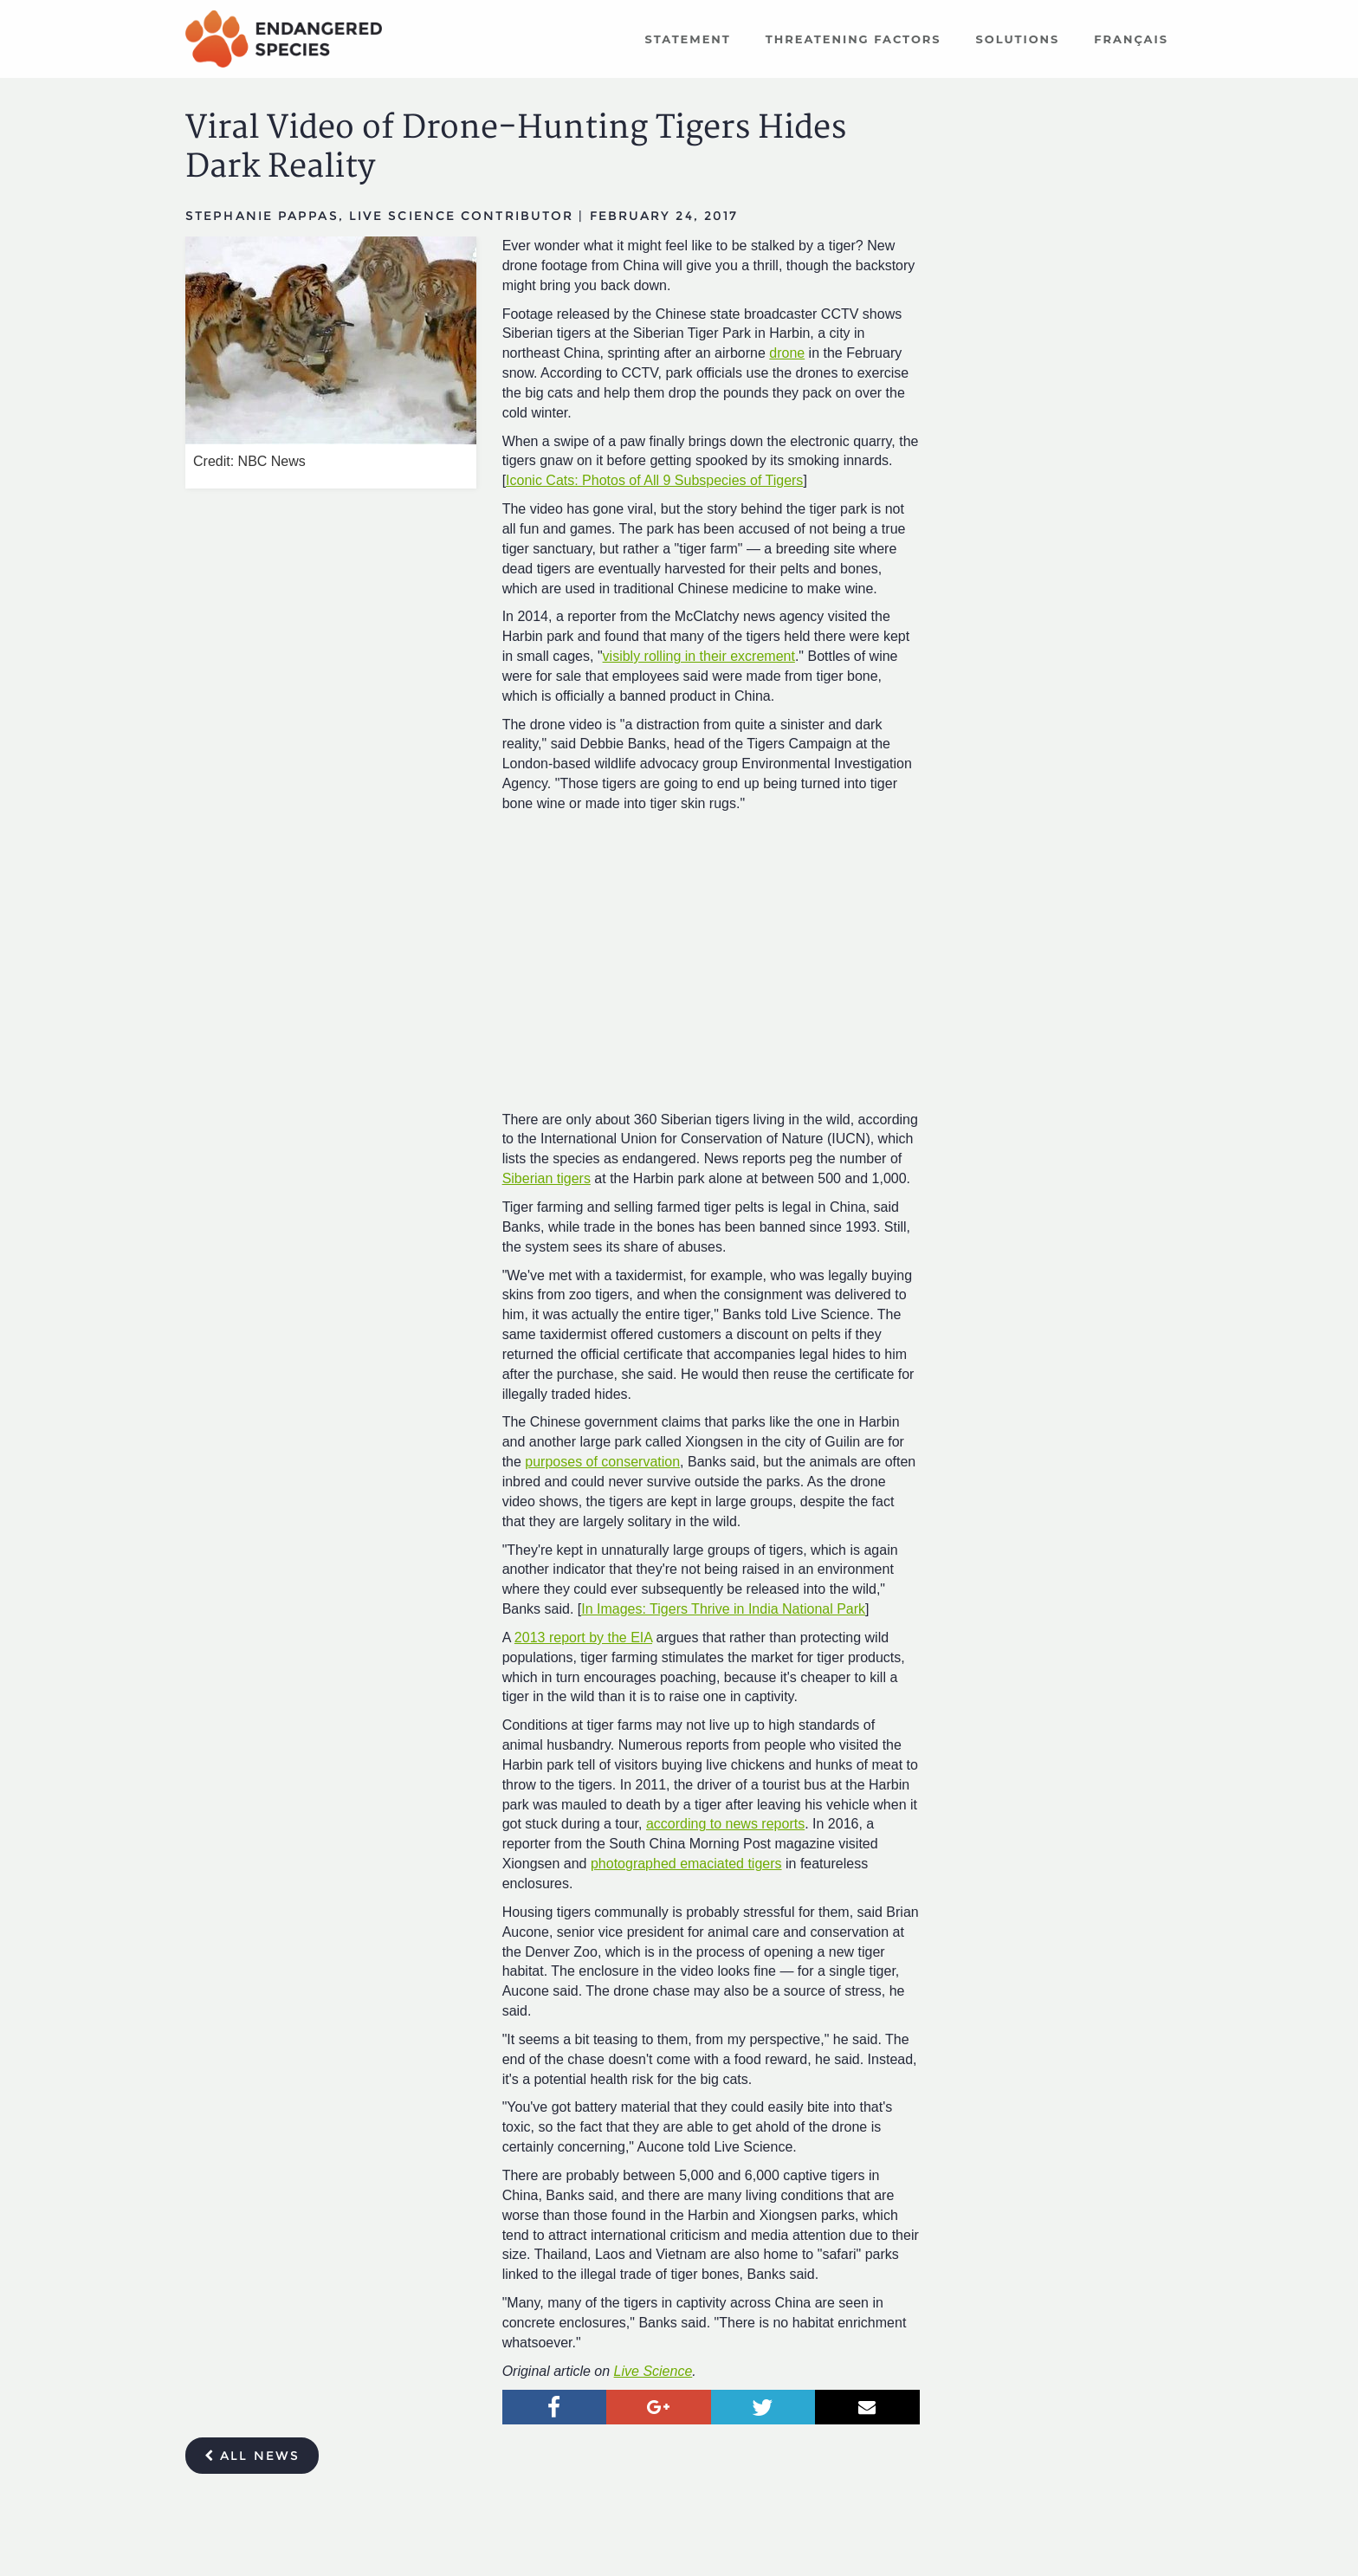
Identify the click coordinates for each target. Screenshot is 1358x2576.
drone (787, 353)
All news (252, 2455)
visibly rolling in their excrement (699, 656)
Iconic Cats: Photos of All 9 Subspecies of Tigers (654, 480)
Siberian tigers (546, 1178)
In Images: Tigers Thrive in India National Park (723, 1609)
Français (1131, 39)
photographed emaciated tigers (686, 1863)
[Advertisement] (1060, 351)
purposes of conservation (602, 1461)
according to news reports (725, 1823)
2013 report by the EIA (583, 1637)
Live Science (653, 2371)
